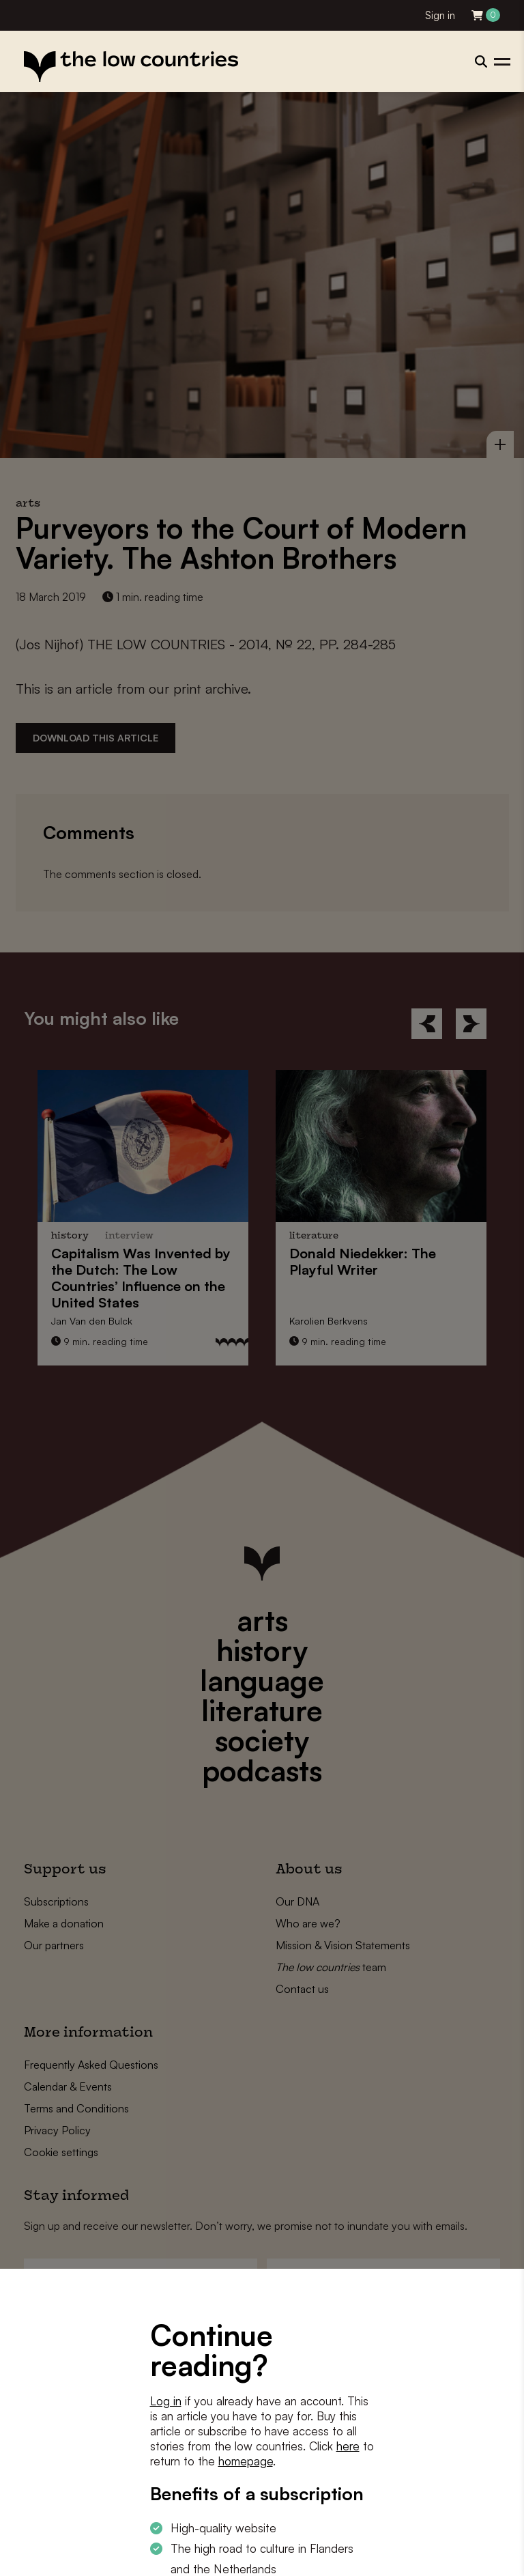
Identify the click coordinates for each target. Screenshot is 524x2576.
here (348, 2446)
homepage (245, 2461)
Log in (165, 2401)
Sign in (440, 15)
